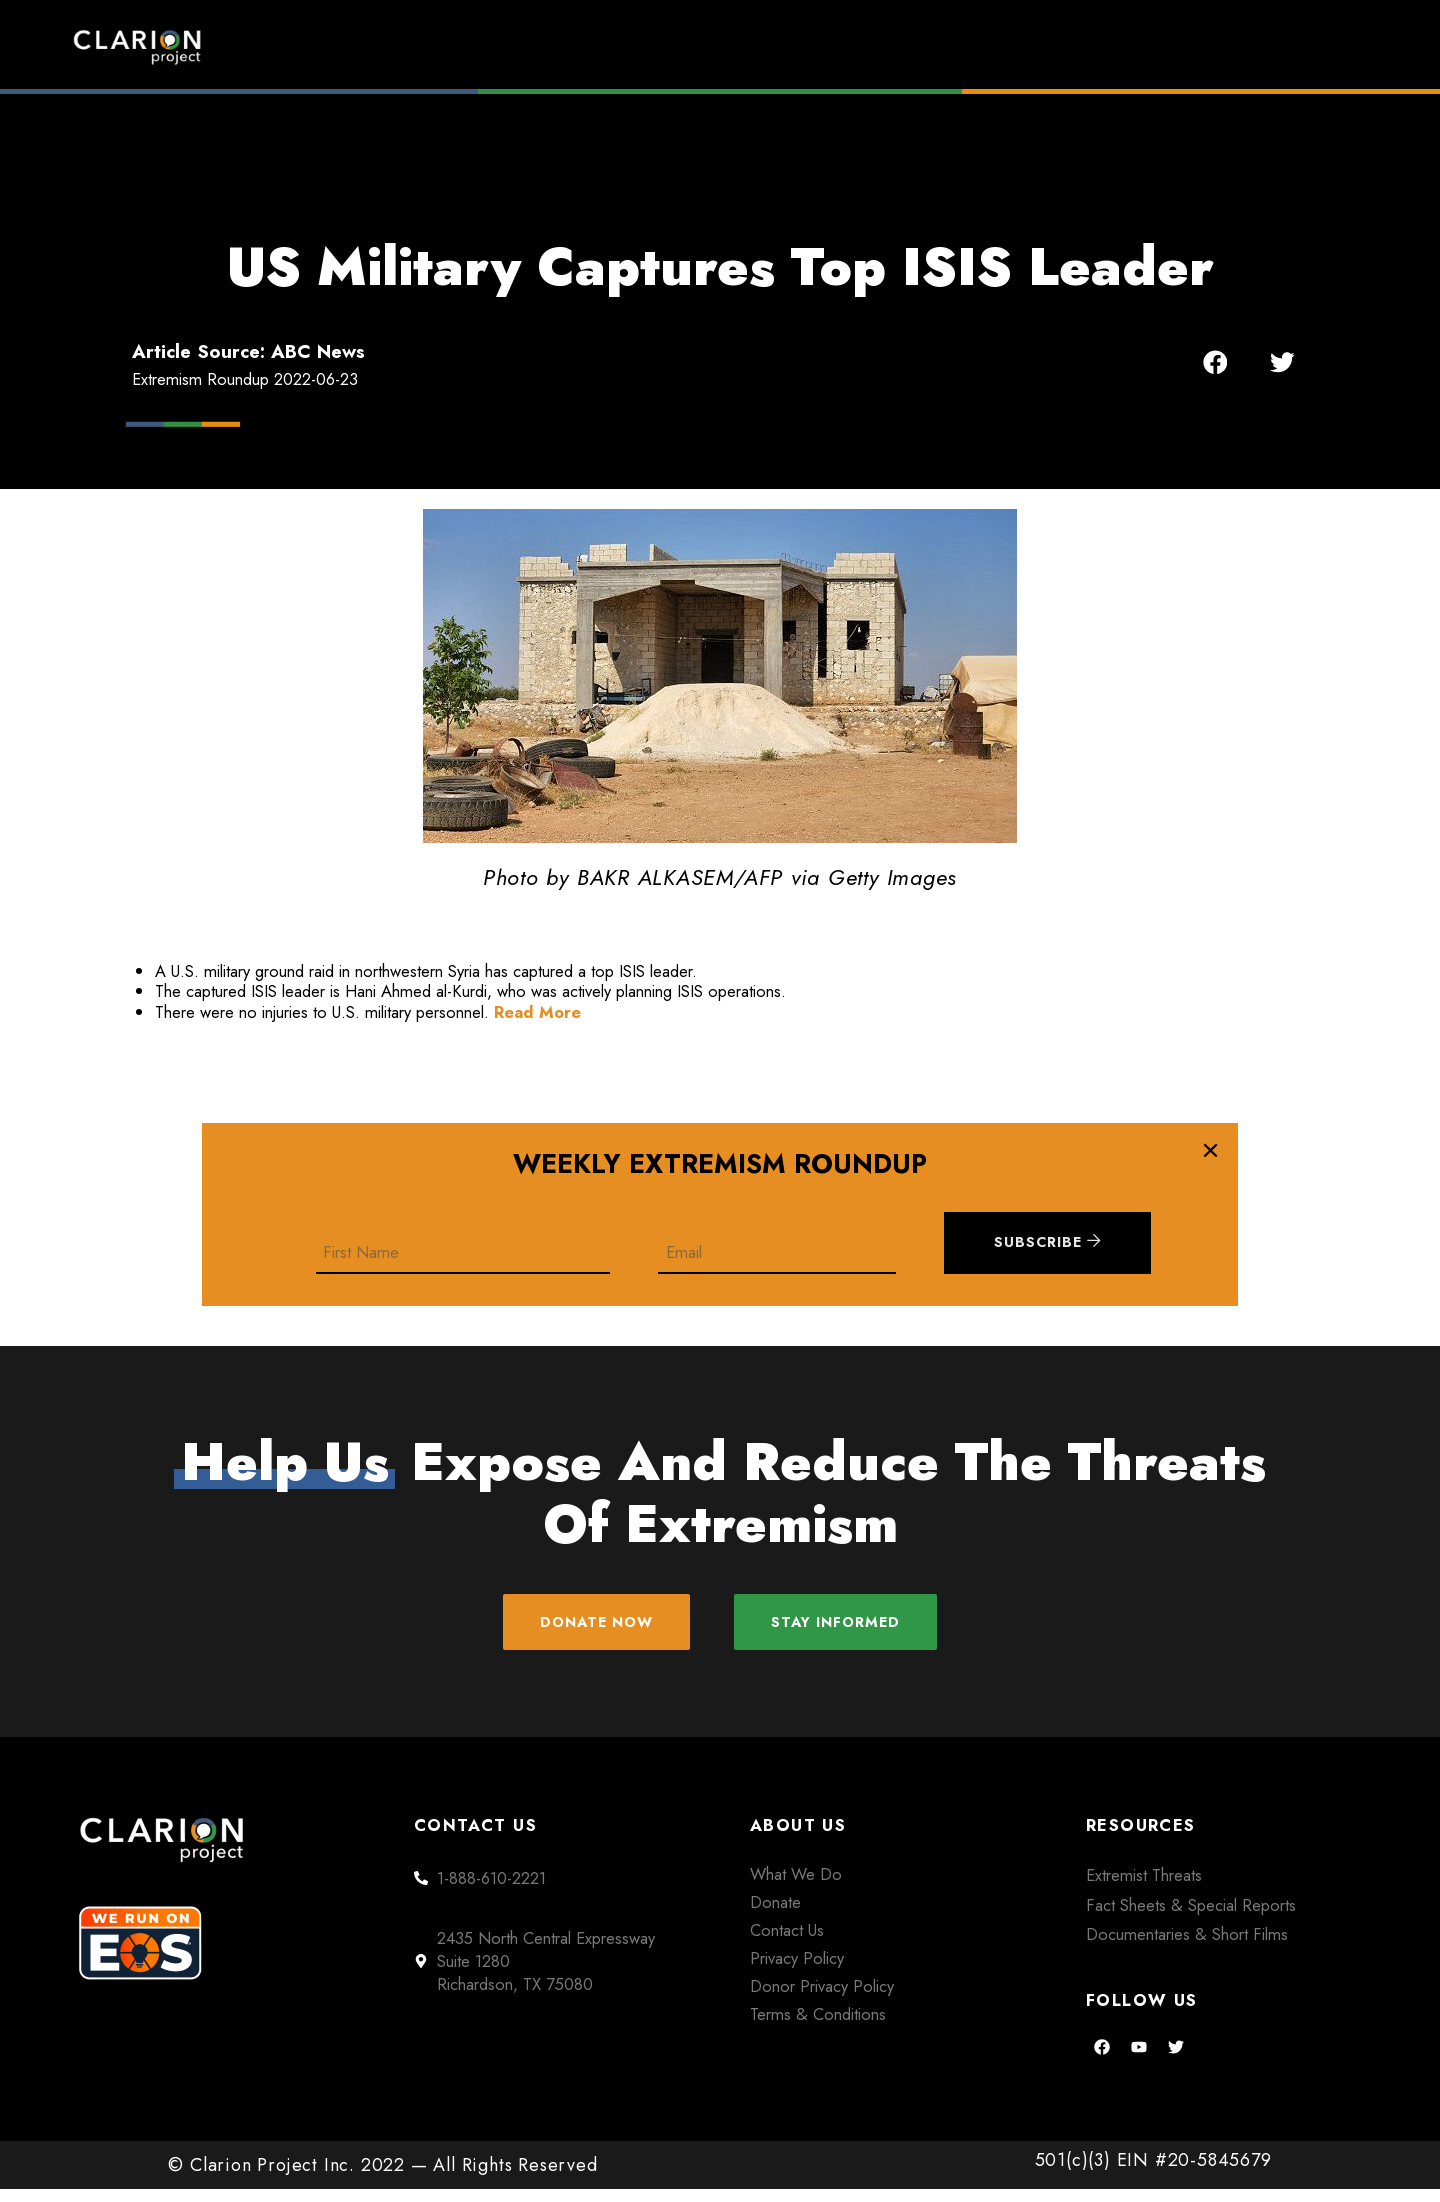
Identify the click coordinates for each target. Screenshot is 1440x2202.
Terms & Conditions (818, 2026)
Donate (1280, 46)
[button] (1215, 361)
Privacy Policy (797, 1970)
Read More (537, 1012)
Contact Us (787, 1942)
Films (975, 46)
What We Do (796, 1886)
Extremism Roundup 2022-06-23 (245, 379)
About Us (1124, 46)
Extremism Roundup (780, 46)
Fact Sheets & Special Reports (1191, 1917)
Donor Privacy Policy (822, 1998)
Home (587, 46)
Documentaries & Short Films (1187, 1947)
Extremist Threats (1144, 1887)
